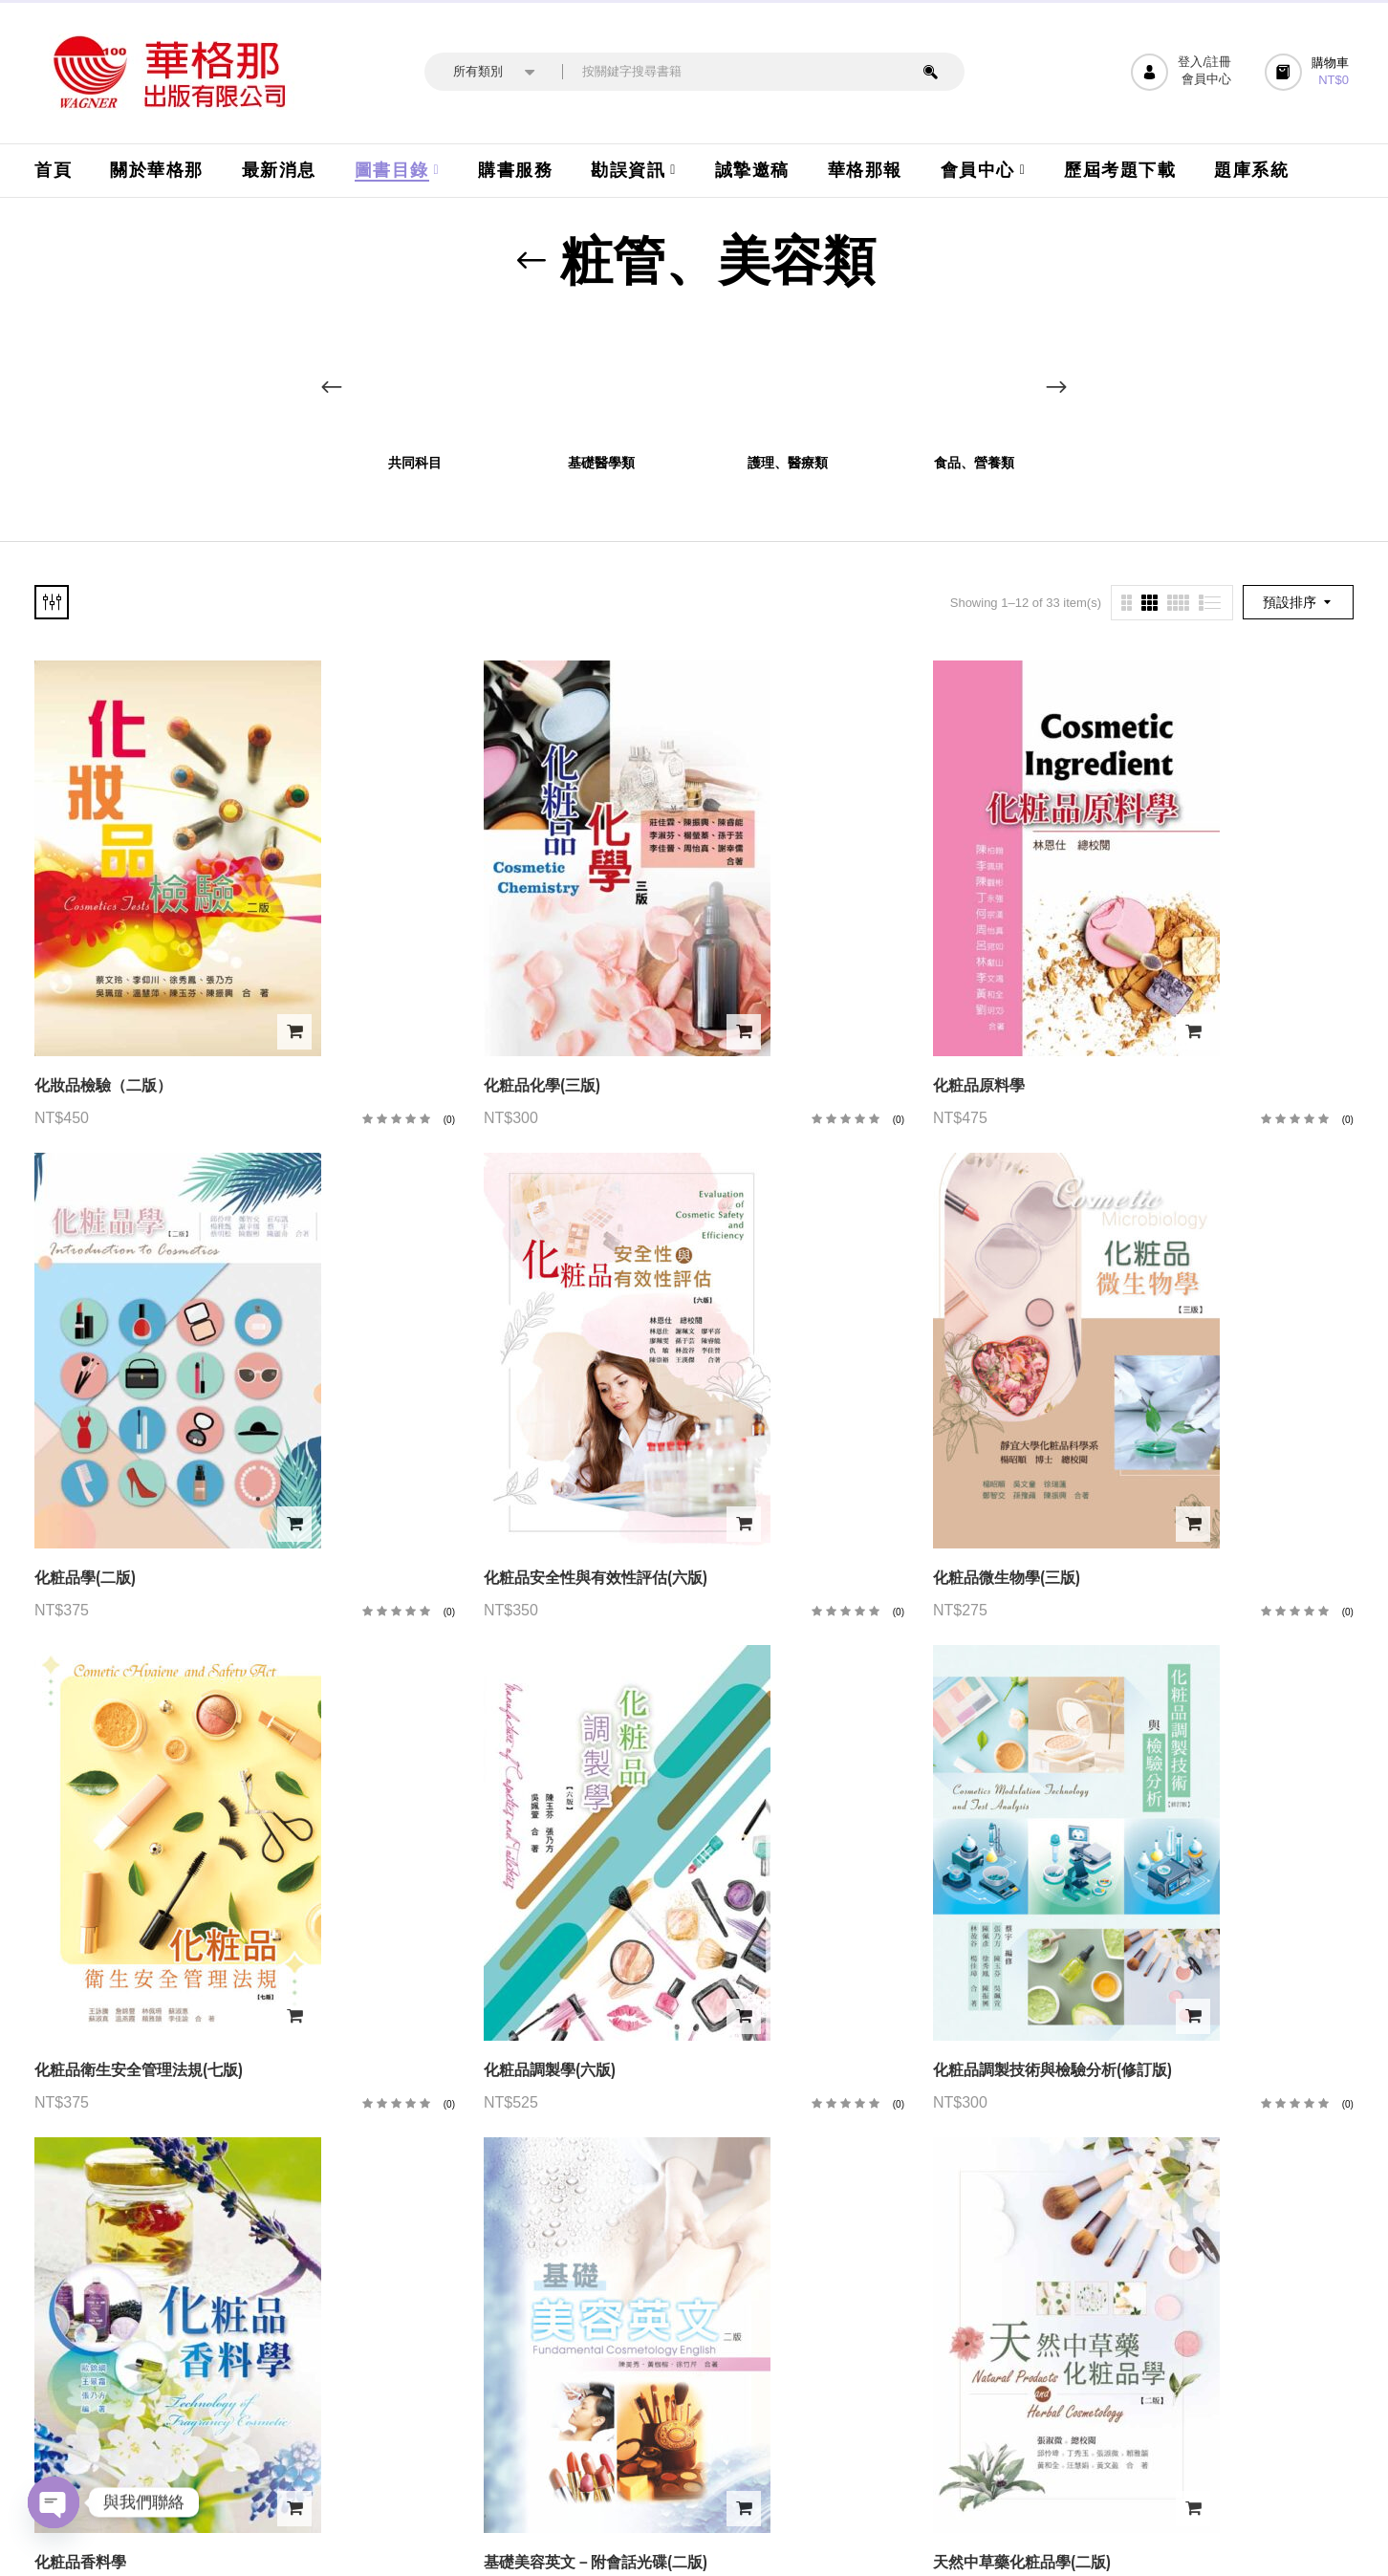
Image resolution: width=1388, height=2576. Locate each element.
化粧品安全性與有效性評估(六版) (595, 1578)
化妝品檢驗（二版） (103, 1085)
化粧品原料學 (979, 1085)
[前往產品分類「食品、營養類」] (974, 379)
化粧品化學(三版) (542, 1085)
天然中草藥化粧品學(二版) (1022, 2562)
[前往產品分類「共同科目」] (414, 379)
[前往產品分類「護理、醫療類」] (787, 379)
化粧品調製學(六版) (550, 2070)
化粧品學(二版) (85, 1578)
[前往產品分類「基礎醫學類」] (601, 379)
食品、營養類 (974, 463)
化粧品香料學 (80, 2562)
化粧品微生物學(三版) (1006, 1578)
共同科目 (415, 463)
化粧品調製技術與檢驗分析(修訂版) (1052, 2070)
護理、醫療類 (788, 463)
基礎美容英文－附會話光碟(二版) (595, 2562)
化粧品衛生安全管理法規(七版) (138, 2070)
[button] (1309, 72)
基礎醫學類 (601, 463)
